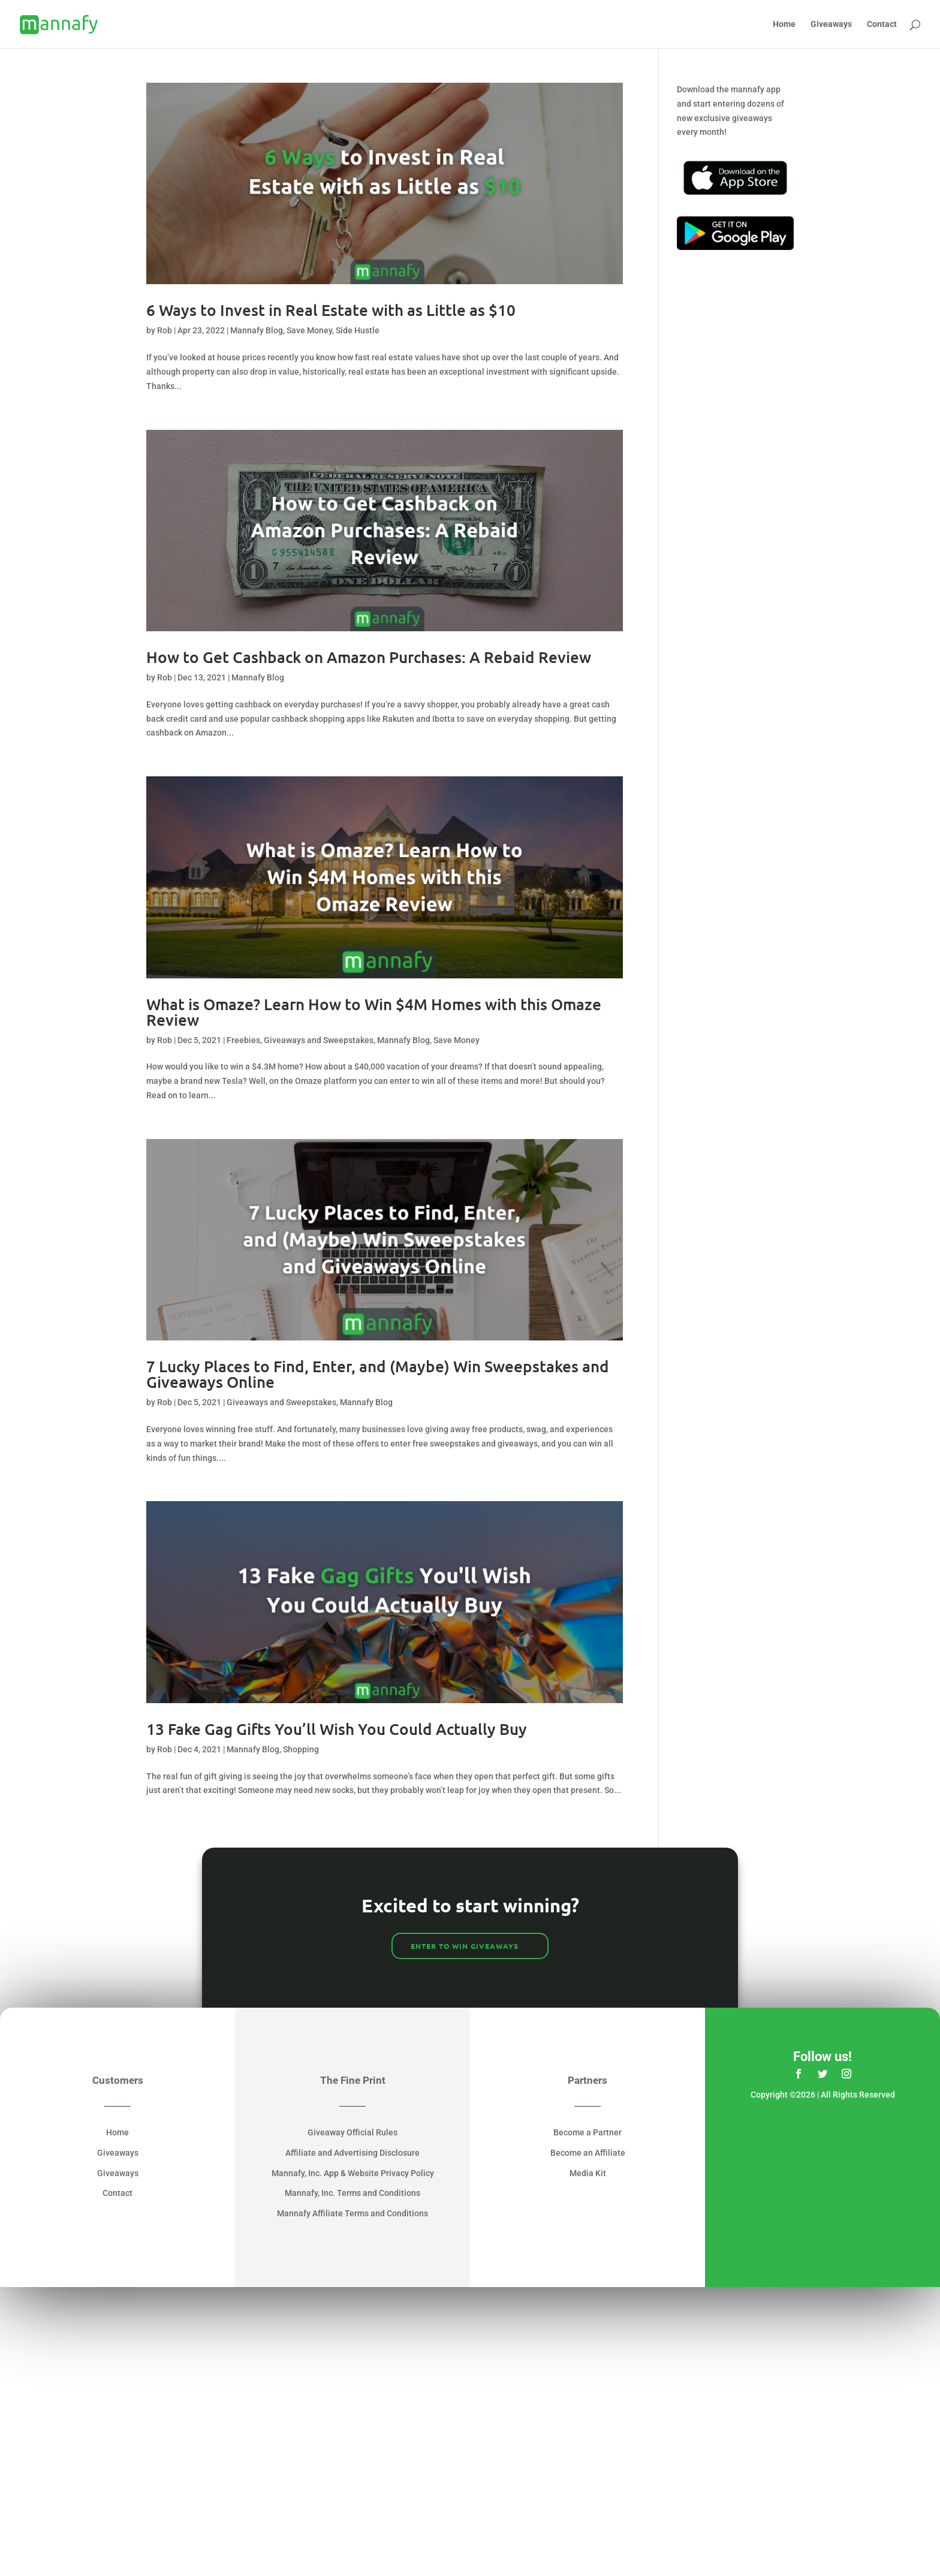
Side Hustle (357, 330)
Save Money (309, 330)
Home (784, 24)
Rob (164, 330)
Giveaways (831, 24)
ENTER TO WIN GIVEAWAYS (465, 1946)
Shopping (301, 1749)
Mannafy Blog (256, 330)
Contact (882, 24)
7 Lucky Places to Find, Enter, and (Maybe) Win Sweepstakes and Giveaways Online (377, 1373)
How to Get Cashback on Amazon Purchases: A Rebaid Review (368, 657)
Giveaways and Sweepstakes (318, 1040)
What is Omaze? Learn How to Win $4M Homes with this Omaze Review (373, 1011)
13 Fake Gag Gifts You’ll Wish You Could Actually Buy (336, 1729)
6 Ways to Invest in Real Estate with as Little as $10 (331, 310)
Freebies (243, 1040)
